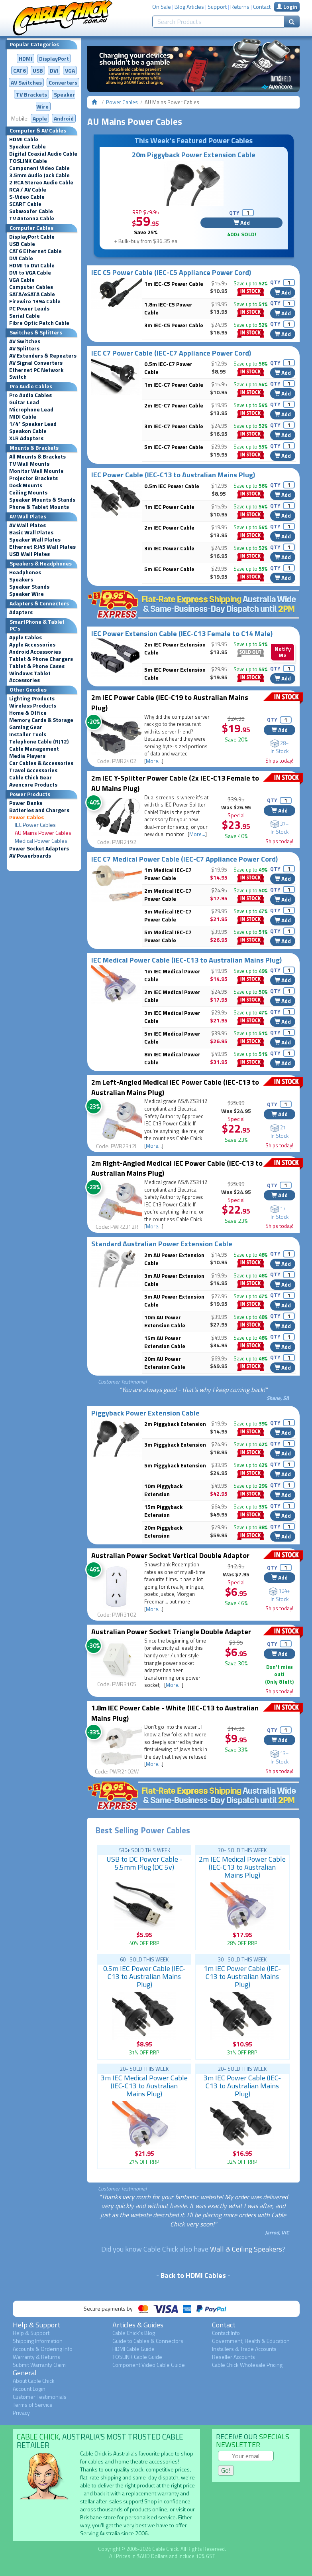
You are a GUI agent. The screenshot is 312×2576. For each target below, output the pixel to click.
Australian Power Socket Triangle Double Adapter (171, 1631)
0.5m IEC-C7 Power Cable (168, 368)
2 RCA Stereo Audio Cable (41, 182)
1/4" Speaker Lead (33, 423)
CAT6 (19, 70)
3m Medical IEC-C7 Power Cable (168, 915)
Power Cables (26, 817)
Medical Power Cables (41, 841)
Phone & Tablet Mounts (39, 506)
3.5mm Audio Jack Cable (39, 175)
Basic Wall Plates (31, 532)
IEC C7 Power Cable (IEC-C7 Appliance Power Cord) (171, 353)
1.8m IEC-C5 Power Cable (168, 308)
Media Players (27, 755)
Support (217, 6)
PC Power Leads (29, 308)
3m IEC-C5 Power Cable (173, 325)
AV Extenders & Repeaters (43, 355)
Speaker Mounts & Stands (42, 499)
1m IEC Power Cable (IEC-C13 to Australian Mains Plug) (242, 1976)
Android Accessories (35, 651)
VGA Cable (22, 279)
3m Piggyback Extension (175, 1444)
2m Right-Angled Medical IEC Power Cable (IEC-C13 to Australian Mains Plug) (177, 1168)
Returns (239, 6)
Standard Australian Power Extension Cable (161, 1243)
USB (38, 70)
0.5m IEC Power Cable (171, 486)
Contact (262, 6)
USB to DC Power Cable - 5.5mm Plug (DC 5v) (144, 1863)
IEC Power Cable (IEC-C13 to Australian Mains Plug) (173, 474)
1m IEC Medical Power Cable (172, 975)
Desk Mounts (25, 485)
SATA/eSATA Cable (32, 294)
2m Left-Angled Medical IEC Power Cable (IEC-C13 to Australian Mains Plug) (175, 1087)
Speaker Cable (27, 146)
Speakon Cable (28, 431)
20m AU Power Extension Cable (164, 1362)
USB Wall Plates (29, 554)
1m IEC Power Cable (169, 506)
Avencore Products (33, 784)
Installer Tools (27, 734)
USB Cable (22, 243)
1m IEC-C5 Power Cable (173, 283)
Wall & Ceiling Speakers (246, 2249)
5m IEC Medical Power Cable (172, 1037)
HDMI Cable (23, 139)
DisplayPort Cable (32, 236)
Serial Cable (24, 315)
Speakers (21, 579)
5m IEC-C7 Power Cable (173, 447)
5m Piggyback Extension (175, 1465)
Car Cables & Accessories (41, 763)
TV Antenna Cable (31, 218)
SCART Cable (25, 204)
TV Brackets (31, 94)
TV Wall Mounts (29, 463)
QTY (234, 213)
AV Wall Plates (27, 525)
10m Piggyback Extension (163, 1490)
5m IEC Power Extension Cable (175, 673)
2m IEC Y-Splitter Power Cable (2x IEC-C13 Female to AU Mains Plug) (175, 783)
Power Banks (25, 803)
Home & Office (28, 712)
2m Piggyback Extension (175, 1423)
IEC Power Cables (35, 825)
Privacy (21, 2412)
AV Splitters (24, 348)
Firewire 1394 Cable (35, 301)
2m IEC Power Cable (169, 527)
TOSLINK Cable (28, 160)
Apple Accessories (32, 644)
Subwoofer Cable (31, 211)
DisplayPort (54, 58)
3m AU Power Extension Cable (174, 1279)
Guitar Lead (24, 402)
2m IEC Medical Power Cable (172, 996)
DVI (54, 70)
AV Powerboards (30, 855)
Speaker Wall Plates (35, 539)
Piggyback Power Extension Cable (145, 1413)
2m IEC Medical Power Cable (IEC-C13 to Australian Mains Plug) (242, 1867)
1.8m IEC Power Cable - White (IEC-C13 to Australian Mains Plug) (175, 1713)
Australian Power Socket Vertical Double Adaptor (170, 1555)
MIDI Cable (22, 416)
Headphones (25, 572)
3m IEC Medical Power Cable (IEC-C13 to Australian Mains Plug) (144, 2085)
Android (64, 118)
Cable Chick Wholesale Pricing (247, 2365)
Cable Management (34, 748)
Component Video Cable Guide (148, 2365)
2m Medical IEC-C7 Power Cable (168, 894)
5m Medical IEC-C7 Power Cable (168, 936)
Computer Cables (31, 287)
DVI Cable (21, 258)
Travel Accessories (33, 770)
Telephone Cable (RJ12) (39, 741)
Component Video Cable (39, 168)
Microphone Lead (31, 409)
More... (154, 761)
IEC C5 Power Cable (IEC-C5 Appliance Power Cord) (171, 272)
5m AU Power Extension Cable (174, 1300)
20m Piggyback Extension (163, 1531)
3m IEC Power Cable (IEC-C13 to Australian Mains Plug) (242, 2085)
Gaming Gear (25, 727)
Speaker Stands (29, 586)
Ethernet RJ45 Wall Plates (42, 546)
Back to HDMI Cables (193, 2275)
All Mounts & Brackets (37, 456)
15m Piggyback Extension (163, 1511)
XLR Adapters (26, 438)
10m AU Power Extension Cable (164, 1321)
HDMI (25, 58)
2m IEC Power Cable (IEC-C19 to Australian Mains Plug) (169, 702)
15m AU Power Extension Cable (164, 1342)
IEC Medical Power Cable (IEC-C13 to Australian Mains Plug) (186, 960)
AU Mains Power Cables (43, 833)
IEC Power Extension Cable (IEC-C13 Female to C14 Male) (182, 633)
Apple (40, 118)
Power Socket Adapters (39, 848)
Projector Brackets (33, 478)
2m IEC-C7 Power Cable (173, 405)
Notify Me (283, 651)
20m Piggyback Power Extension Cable (193, 154)
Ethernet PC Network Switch (36, 373)
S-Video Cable (27, 196)
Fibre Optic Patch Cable (39, 322)
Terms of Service (33, 2404)
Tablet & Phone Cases (37, 666)
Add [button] (242, 222)
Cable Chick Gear (30, 777)
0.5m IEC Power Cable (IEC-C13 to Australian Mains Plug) (144, 1976)
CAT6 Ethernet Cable (35, 251)
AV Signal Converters (36, 362)
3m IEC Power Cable (169, 548)
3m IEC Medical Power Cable (172, 1016)
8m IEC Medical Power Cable (172, 1058)
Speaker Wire (26, 593)
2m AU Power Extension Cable (174, 1259)
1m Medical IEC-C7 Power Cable (168, 874)
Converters (63, 82)
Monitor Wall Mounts (36, 470)
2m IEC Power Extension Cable (175, 648)
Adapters (21, 612)
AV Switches (26, 82)
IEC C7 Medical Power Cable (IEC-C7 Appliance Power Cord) (184, 859)
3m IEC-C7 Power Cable (173, 426)
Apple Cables (25, 637)
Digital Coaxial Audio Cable (43, 153)
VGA (70, 70)
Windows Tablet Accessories (30, 677)
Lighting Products (32, 698)
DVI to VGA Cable (30, 272)
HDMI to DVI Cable (32, 265)
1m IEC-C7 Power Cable (173, 384)
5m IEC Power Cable (169, 569)
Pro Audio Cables (30, 395)
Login (287, 6)
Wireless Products (32, 705)
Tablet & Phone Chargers (41, 658)
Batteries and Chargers (39, 810)
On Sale (161, 6)
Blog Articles (189, 6)
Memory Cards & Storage (41, 720)
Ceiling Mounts (28, 492)
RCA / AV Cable (27, 189)
